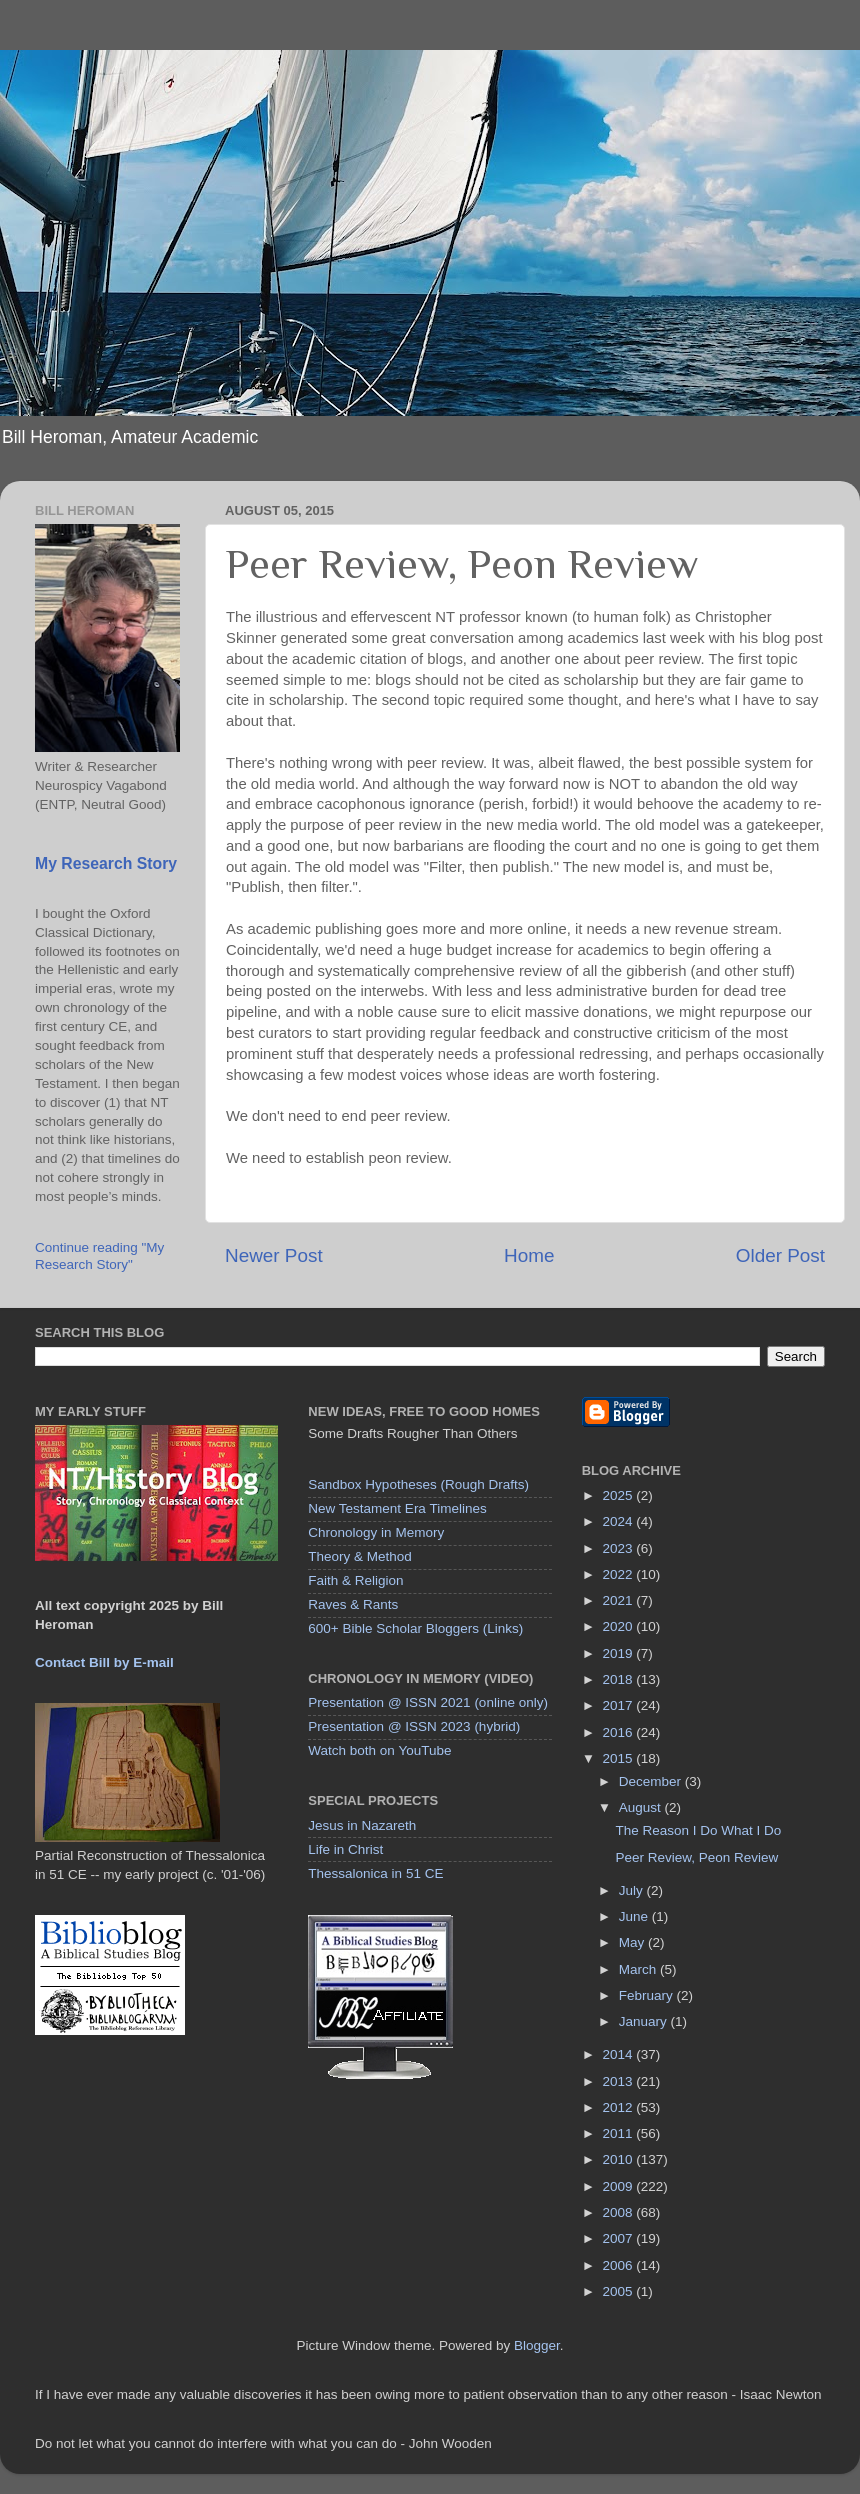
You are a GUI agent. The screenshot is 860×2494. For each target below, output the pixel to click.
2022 (620, 1574)
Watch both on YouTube (379, 1750)
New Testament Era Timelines (397, 1508)
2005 (620, 2291)
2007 (620, 2238)
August (642, 1807)
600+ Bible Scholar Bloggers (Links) (415, 1628)
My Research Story (106, 863)
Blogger (537, 2345)
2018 (620, 1679)
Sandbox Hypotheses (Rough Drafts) (418, 1484)
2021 (620, 1600)
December (652, 1781)
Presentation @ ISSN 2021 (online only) (428, 1702)
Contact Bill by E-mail (104, 1662)
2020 (620, 1626)
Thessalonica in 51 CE (375, 1873)
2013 (620, 2081)
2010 (620, 2159)
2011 (620, 2133)
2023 (620, 1548)
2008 (620, 2212)
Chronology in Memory (376, 1532)
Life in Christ (345, 1849)
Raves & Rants (353, 1604)
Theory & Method (360, 1556)
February (648, 1995)
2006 (620, 2265)
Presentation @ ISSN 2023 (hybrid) (414, 1726)
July (633, 1890)
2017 (620, 1705)
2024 (620, 1521)
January (645, 2021)
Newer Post (274, 1255)
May (633, 1942)
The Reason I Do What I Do (698, 1830)
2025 (620, 1495)
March (639, 1969)
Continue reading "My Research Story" (99, 1255)
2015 (620, 1758)
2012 (620, 2107)
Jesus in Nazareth (362, 1825)
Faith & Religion (355, 1580)
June (635, 1916)
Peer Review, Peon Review (696, 1857)
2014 (620, 2054)
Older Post (780, 1255)
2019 (620, 1653)
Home (529, 1255)
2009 (620, 2186)
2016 (620, 1732)
